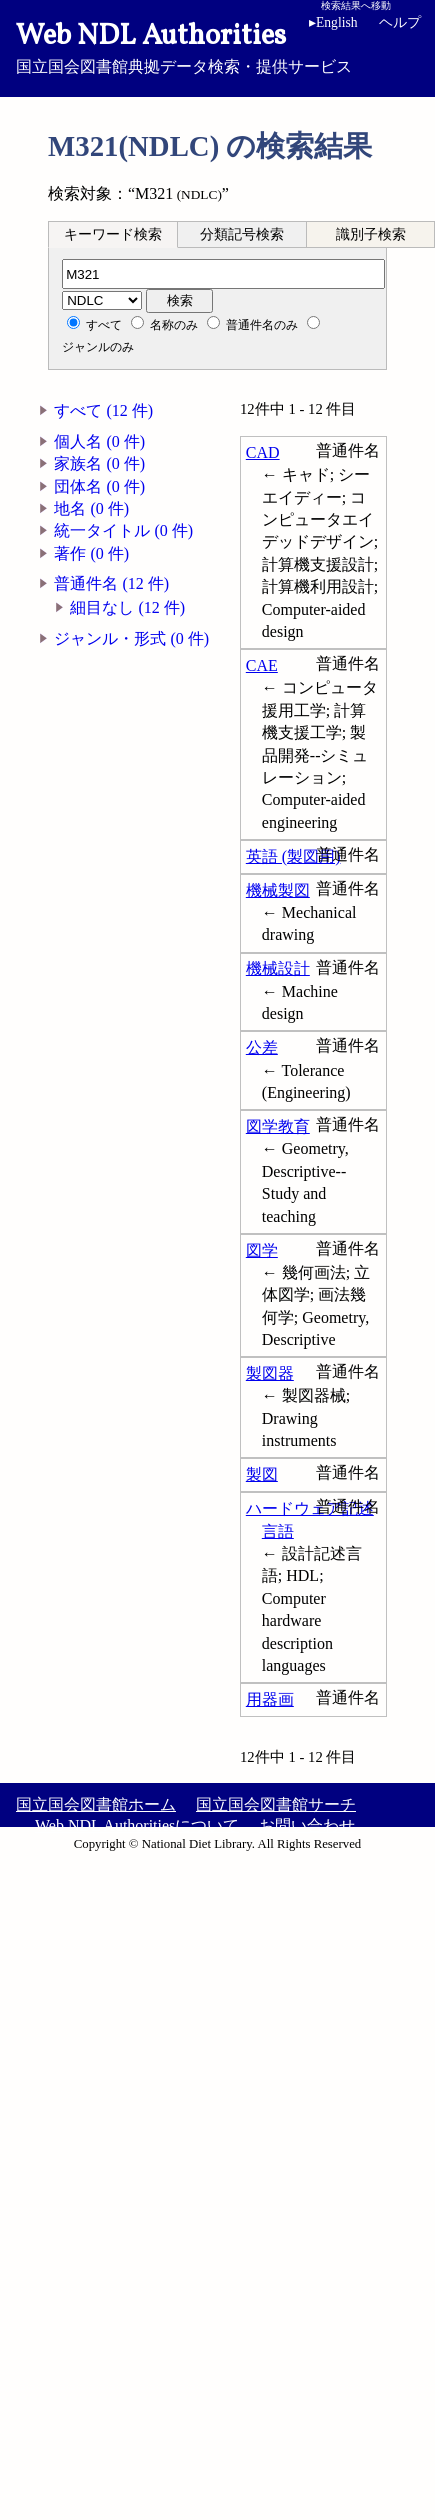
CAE (262, 665)
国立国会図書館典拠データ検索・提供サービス (217, 46)
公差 (262, 1047)
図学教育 (278, 1126)
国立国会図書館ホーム (96, 1804)
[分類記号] (223, 274)
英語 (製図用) (293, 856)
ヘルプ (400, 22)
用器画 (270, 1699)
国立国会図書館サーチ (276, 1804)
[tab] (113, 234)
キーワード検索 (113, 234)
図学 (262, 1250)
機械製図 (278, 890)
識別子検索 (371, 234)
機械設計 (278, 968)
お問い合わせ (307, 1825)
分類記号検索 (242, 234)
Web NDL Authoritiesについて (137, 1825)
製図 (262, 1474)
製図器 (270, 1373)
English (333, 22)
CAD (263, 452)
